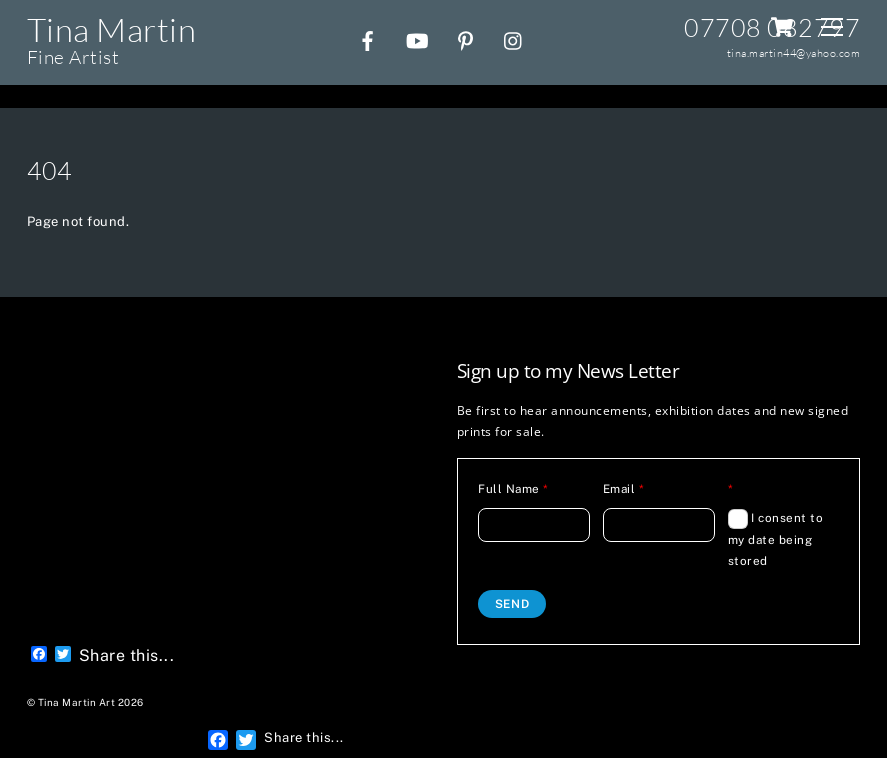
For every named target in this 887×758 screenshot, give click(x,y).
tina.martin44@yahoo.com (794, 53)
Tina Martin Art (77, 702)
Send (512, 604)
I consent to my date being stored (776, 538)
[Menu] (832, 27)
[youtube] (417, 38)
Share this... (127, 656)
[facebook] (368, 38)
